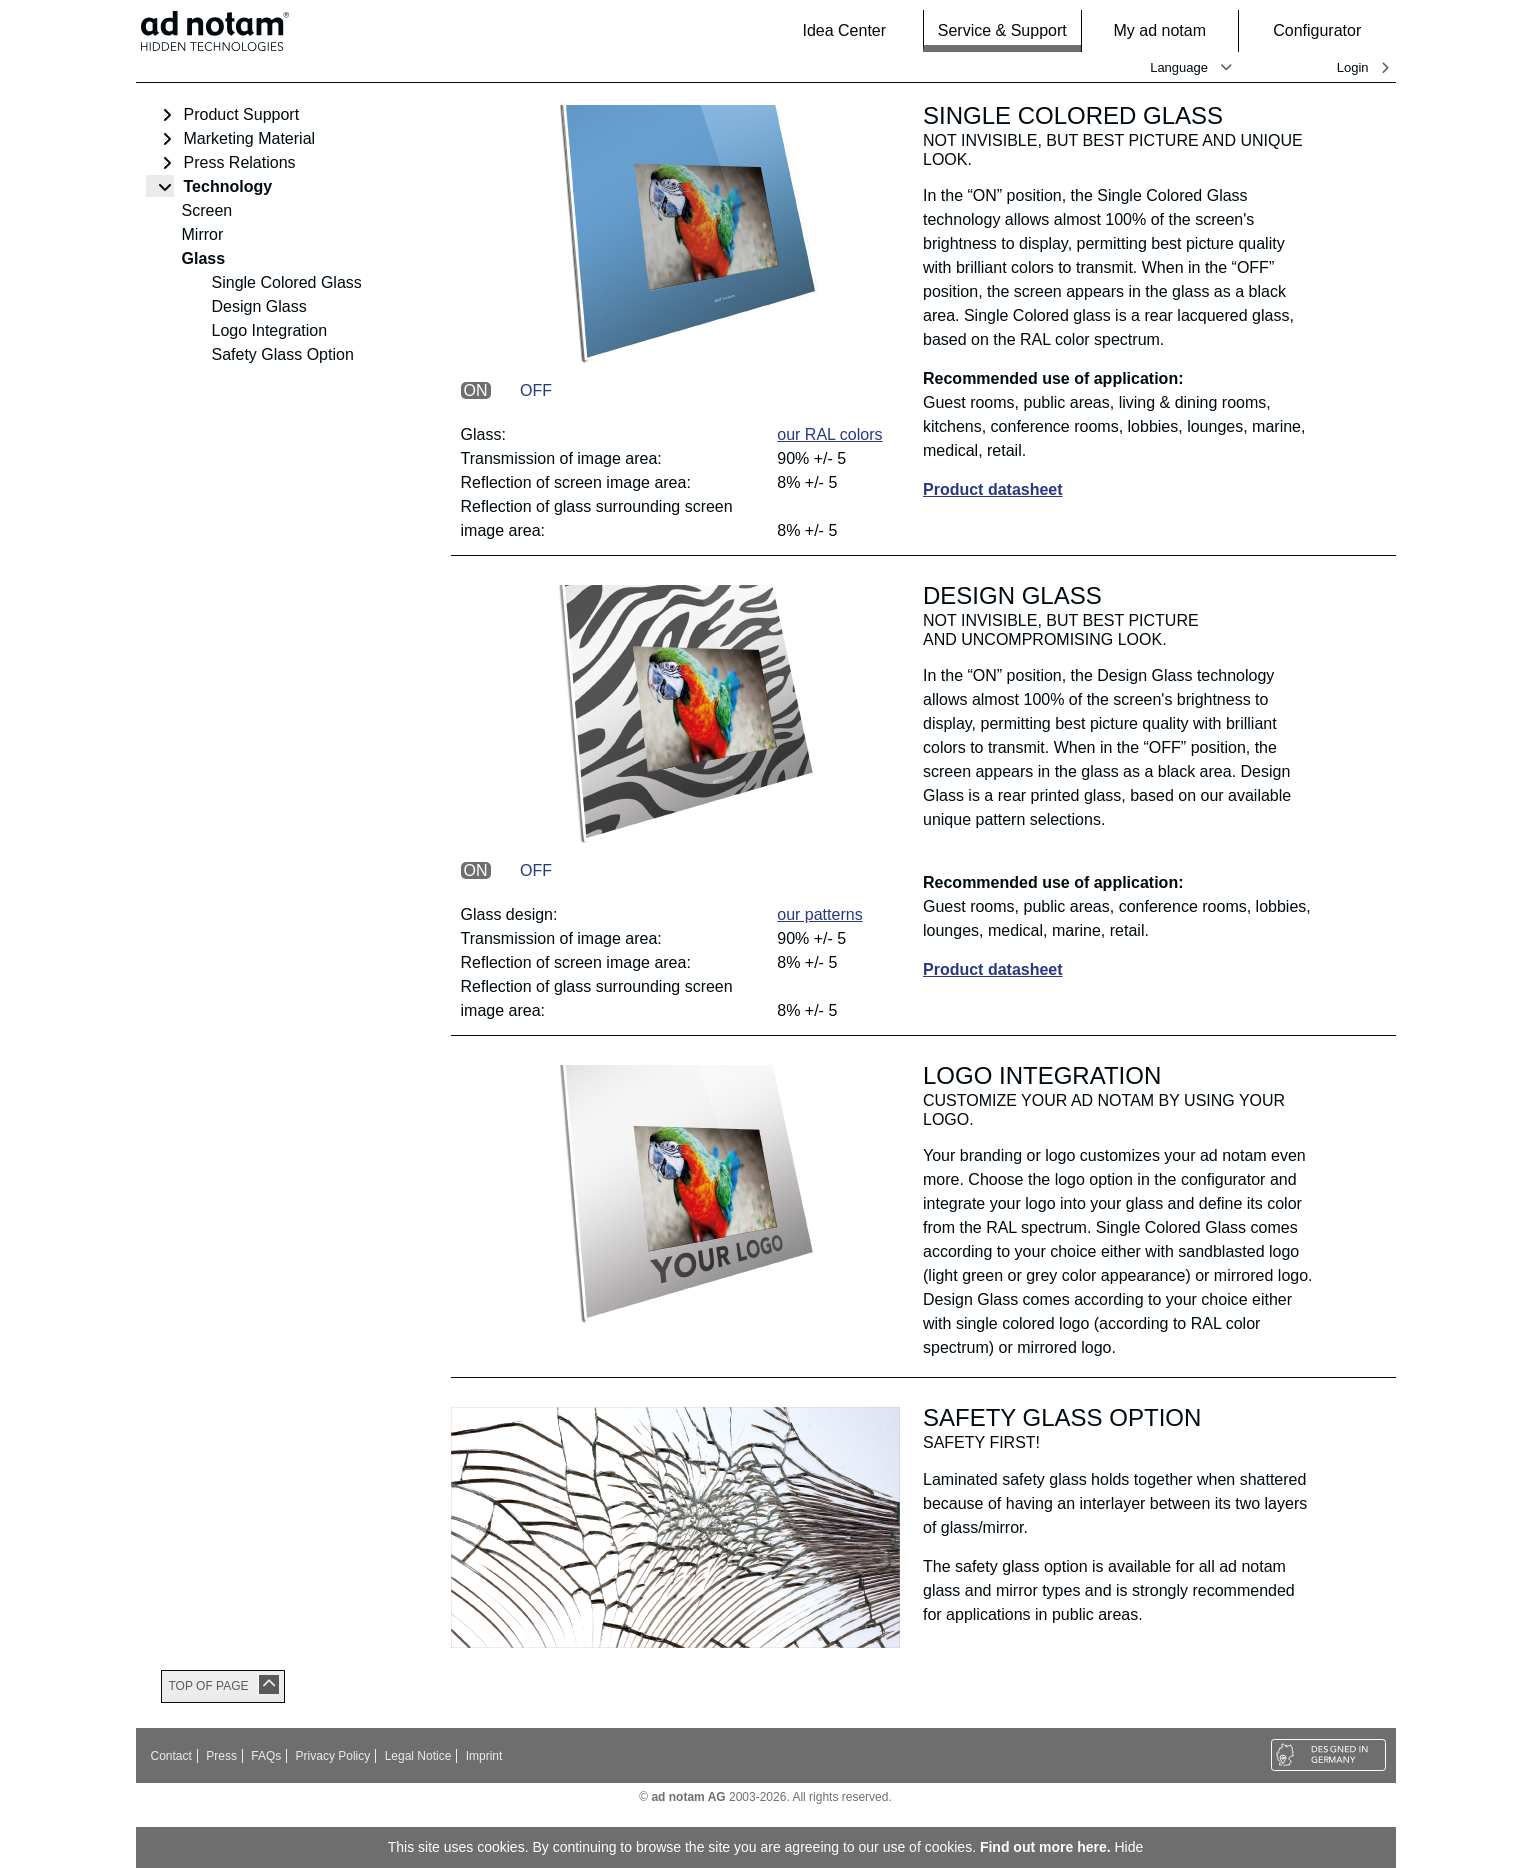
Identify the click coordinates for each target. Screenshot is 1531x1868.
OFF (536, 390)
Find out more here (1043, 1847)
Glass (204, 258)
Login (1353, 67)
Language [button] (1179, 67)
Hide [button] (1129, 1847)
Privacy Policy (333, 1756)
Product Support (242, 114)
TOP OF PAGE (209, 1686)
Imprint (484, 1756)
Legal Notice (418, 1756)
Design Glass (259, 306)
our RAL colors (829, 434)
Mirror (203, 234)
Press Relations (240, 162)
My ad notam (1170, 30)
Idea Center (844, 30)
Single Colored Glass (287, 282)
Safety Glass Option (283, 354)
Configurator (1328, 30)
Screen (207, 210)
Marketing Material (250, 138)
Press (221, 1756)
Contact (171, 1756)
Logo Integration (270, 330)
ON (476, 390)
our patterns (819, 914)
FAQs (266, 1756)
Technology (228, 186)
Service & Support (1003, 30)
